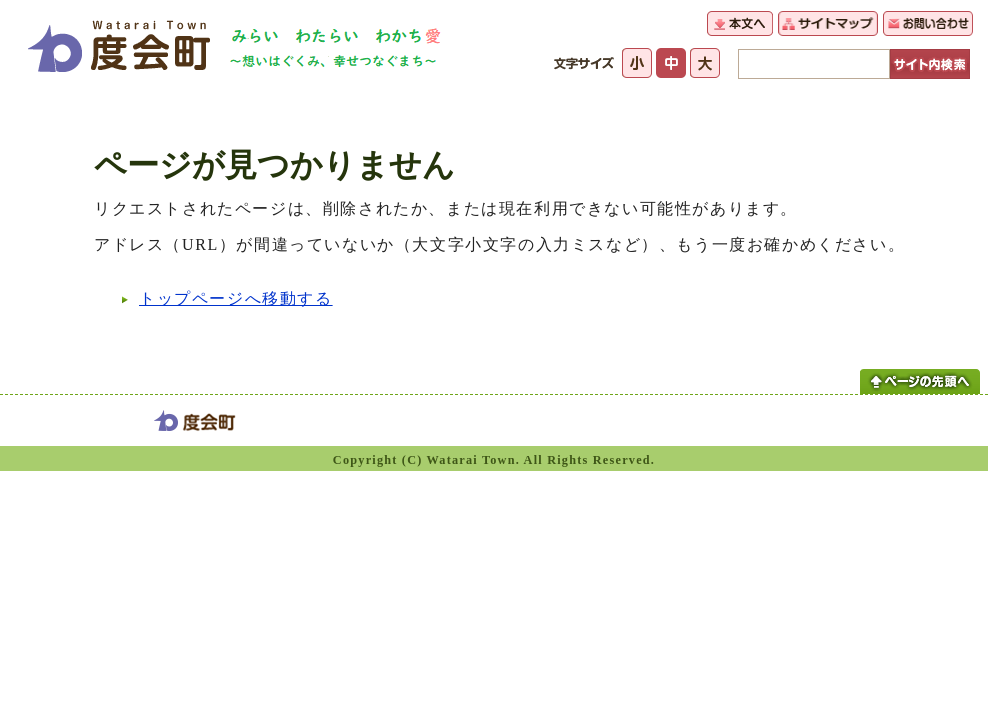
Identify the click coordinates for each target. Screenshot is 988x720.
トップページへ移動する (236, 298)
